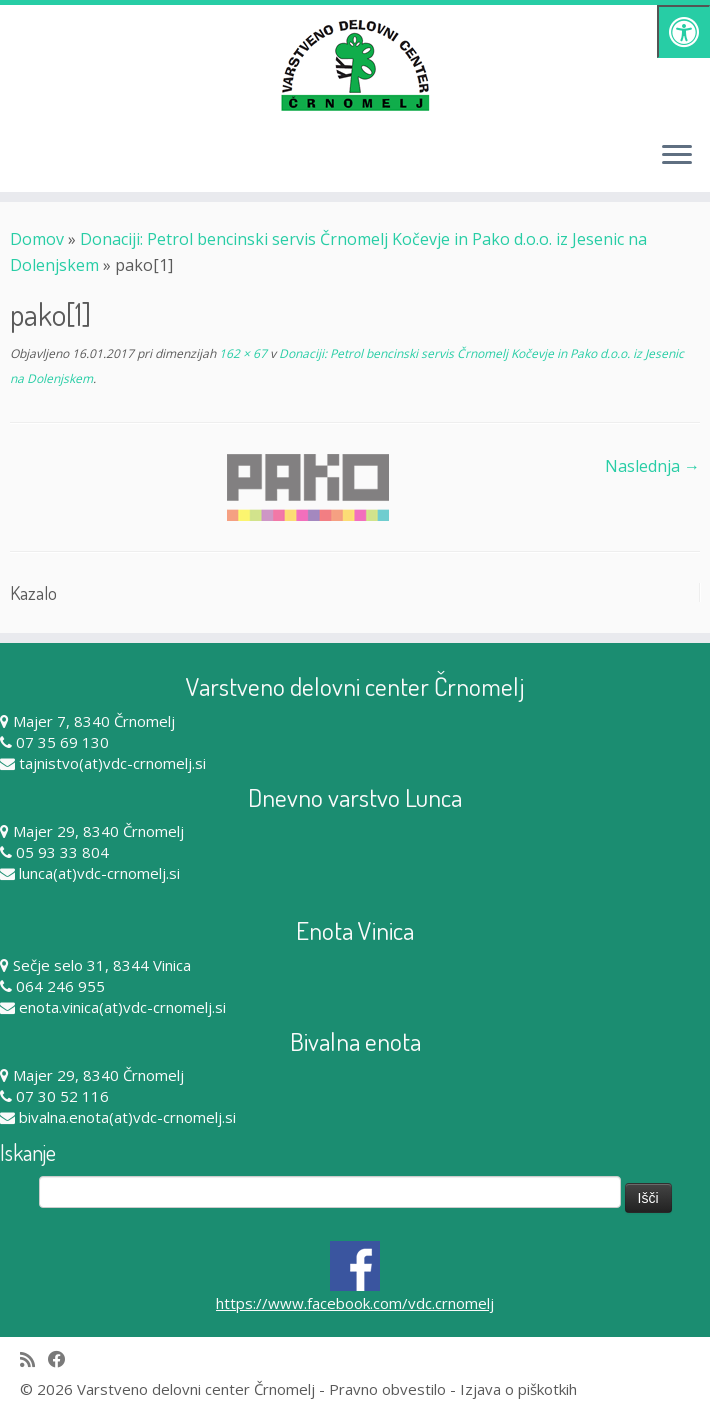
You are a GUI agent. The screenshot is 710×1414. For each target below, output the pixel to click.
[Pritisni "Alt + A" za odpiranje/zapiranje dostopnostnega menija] (683, 31)
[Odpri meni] (677, 156)
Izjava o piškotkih (518, 1389)
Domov (37, 239)
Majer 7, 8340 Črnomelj (94, 721)
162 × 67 (241, 353)
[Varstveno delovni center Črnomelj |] (355, 65)
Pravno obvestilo (387, 1389)
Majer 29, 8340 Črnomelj (98, 831)
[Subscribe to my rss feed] (34, 1359)
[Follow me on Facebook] (63, 1359)
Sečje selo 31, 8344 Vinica (102, 965)
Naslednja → (652, 466)
